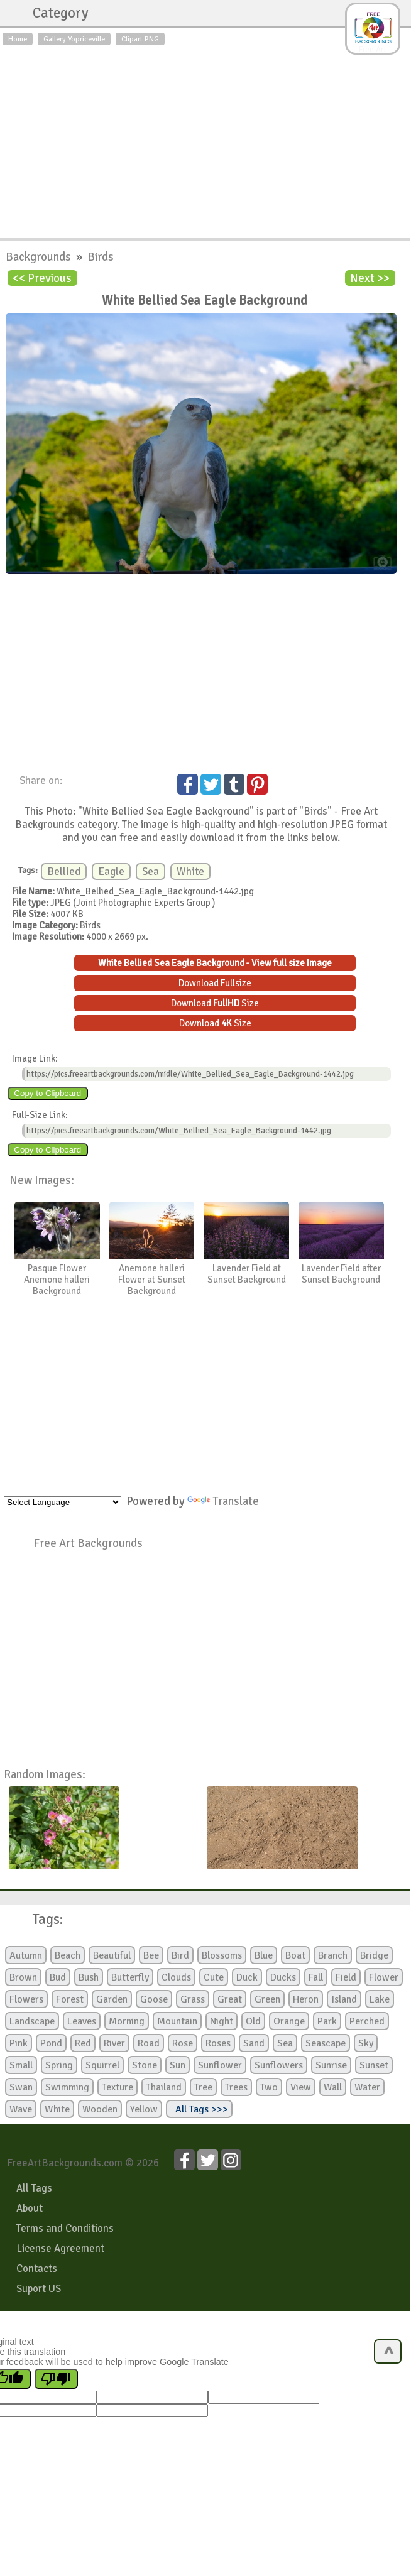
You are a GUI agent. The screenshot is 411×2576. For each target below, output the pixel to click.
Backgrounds (40, 256)
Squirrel (102, 2065)
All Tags (34, 2188)
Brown (23, 1977)
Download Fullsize (214, 983)
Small (21, 2065)
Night (221, 2021)
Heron (306, 1999)
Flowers (26, 1999)
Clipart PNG (140, 39)
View (300, 2087)
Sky (365, 2043)
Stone (144, 2065)
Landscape (32, 2021)
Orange (289, 2021)
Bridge (374, 1955)
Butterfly (130, 1977)
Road (149, 2043)
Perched (367, 2021)
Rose (182, 2043)
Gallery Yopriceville (74, 39)
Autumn (25, 1955)
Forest (70, 1999)
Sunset (373, 2065)
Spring (59, 2065)
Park (327, 2021)
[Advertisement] (205, 139)
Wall (333, 2087)
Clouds (176, 1977)
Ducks (283, 1977)
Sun (177, 2065)
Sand (254, 2043)
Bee (151, 1955)
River (114, 2043)
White (190, 871)
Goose (154, 1999)
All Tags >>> (199, 2109)
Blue (264, 1955)
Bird (180, 1955)
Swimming (67, 2087)
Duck (247, 1977)
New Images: (41, 1180)
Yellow (144, 2109)
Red (83, 2043)
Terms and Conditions (65, 2228)
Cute (214, 1977)
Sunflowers (279, 2065)
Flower (383, 1977)
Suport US (38, 2288)
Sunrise (331, 2065)
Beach (67, 1955)
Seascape (325, 2043)
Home (17, 39)
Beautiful (112, 1955)
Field (346, 1977)
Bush (89, 1977)
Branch (333, 1955)
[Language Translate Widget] (62, 1502)
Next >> (370, 278)
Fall (316, 1977)
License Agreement (60, 2248)
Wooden (100, 2109)
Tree (203, 2087)
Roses (218, 2043)
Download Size (215, 1003)
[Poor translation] (56, 2379)
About (29, 2208)
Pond (51, 2043)
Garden (112, 1999)
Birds (100, 256)
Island (344, 1999)
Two (269, 2087)
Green (267, 1999)
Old (253, 2021)
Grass (192, 1999)
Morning (127, 2021)
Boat (295, 1955)
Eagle (111, 871)
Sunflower (220, 2065)
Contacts (36, 2268)
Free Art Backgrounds (88, 1543)
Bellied (63, 871)
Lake (380, 1999)
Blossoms (222, 1955)
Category (54, 13)
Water (367, 2087)
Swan (21, 2087)
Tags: (40, 1919)
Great (229, 1999)
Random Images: (44, 1774)
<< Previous (42, 278)
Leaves (81, 2021)
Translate (223, 1501)
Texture (117, 2087)
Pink (18, 2043)
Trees (236, 2087)
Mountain (177, 2021)
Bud (58, 1977)
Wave (20, 2109)
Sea (150, 871)
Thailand (164, 2087)
